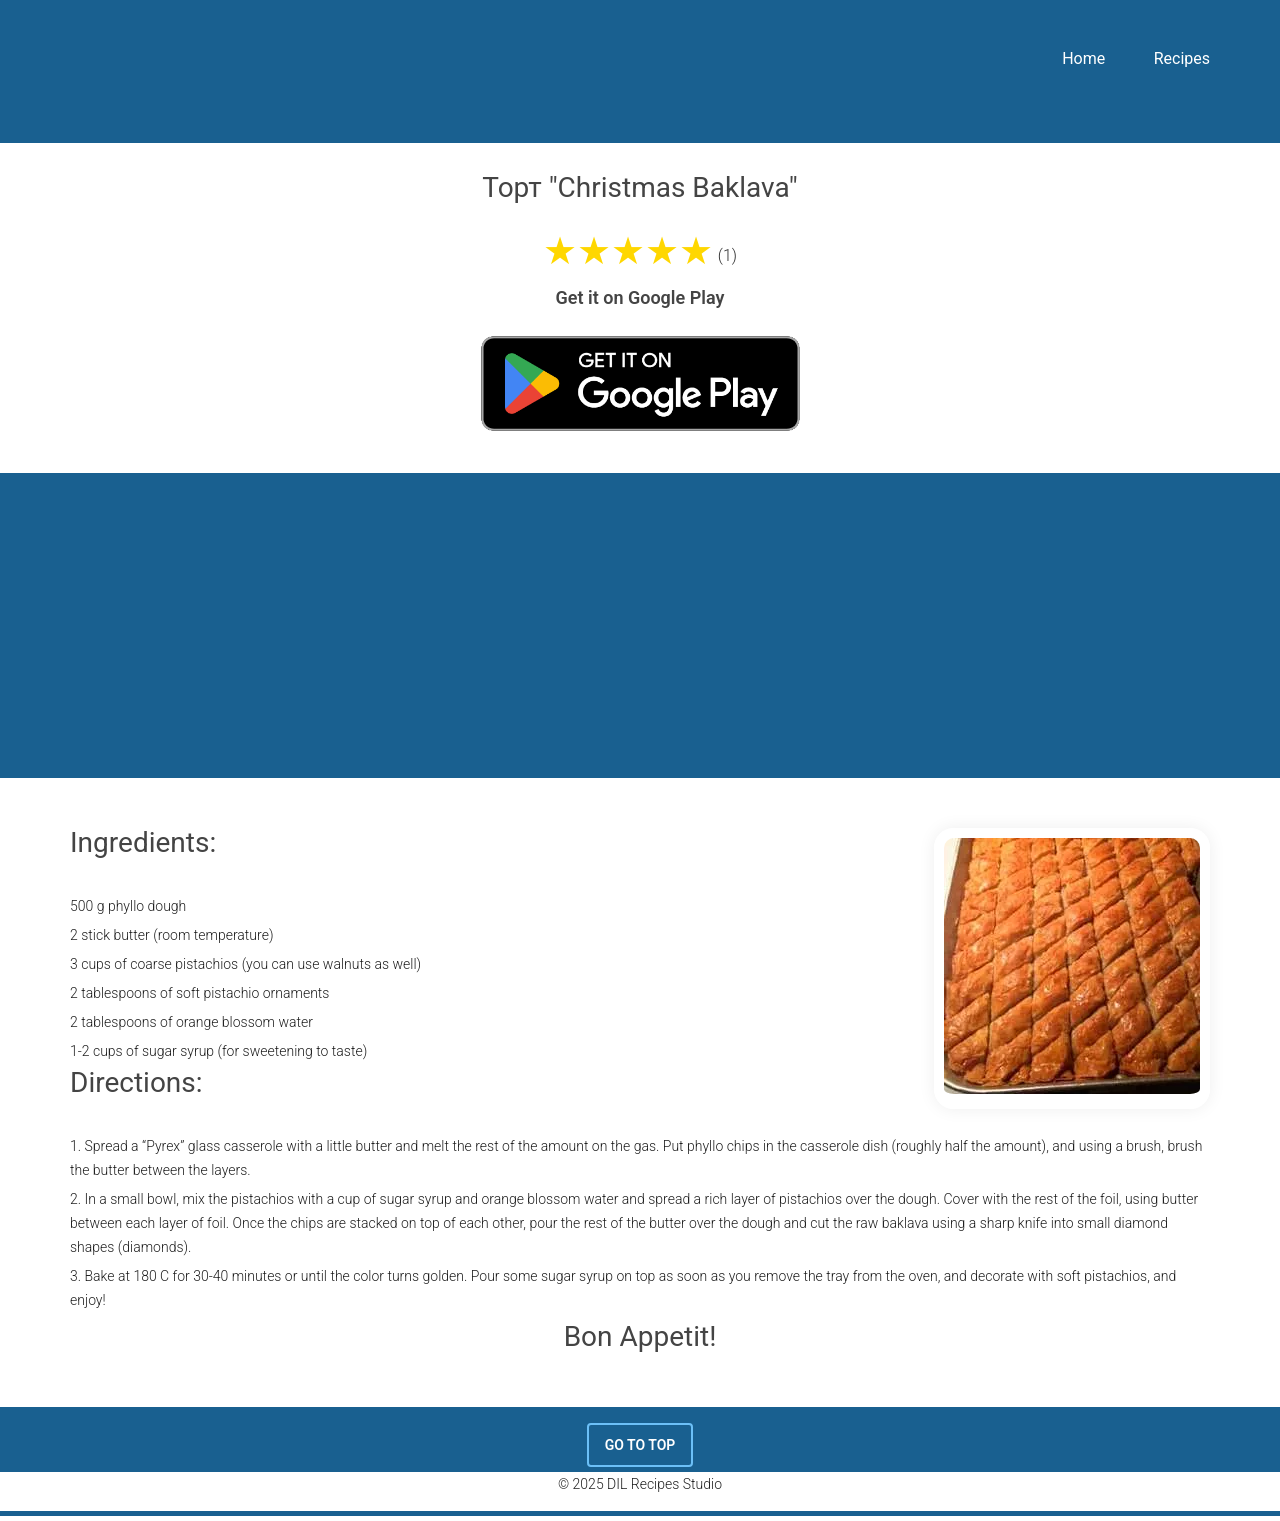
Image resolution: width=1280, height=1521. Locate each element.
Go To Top (640, 1445)
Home (1083, 58)
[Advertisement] (640, 623)
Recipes (1182, 58)
